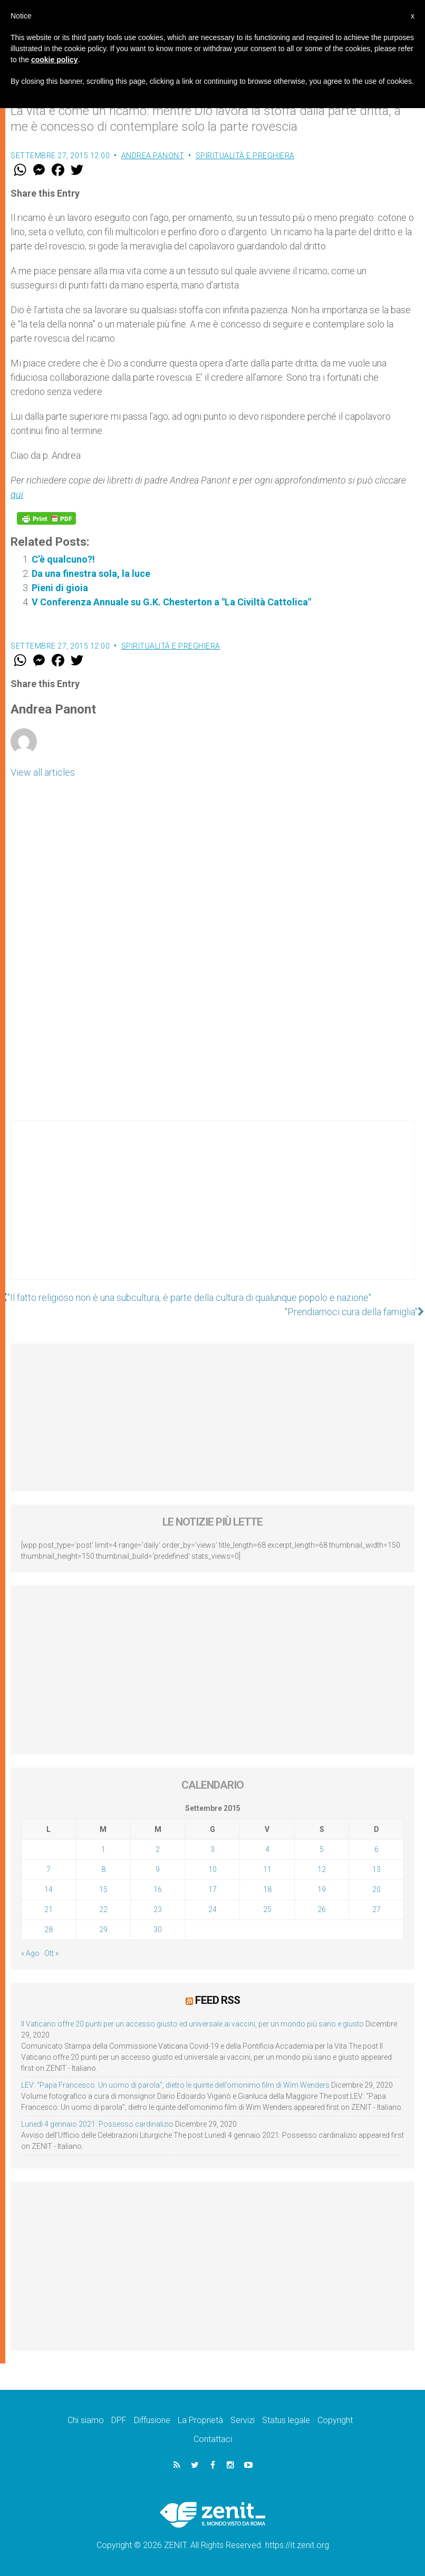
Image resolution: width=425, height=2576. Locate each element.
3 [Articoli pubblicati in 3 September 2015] (212, 1849)
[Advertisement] (212, 1211)
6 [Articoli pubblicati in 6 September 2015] (376, 1849)
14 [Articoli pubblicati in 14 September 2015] (48, 1889)
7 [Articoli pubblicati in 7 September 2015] (48, 1869)
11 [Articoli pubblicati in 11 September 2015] (267, 1869)
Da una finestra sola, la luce (91, 573)
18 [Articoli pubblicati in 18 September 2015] (267, 1889)
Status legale (286, 2420)
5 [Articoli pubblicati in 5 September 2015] (322, 1849)
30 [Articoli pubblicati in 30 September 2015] (157, 1929)
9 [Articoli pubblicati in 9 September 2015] (158, 1869)
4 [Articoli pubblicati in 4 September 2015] (267, 1849)
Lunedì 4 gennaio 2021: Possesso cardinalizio (97, 2124)
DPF (119, 2420)
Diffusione (152, 2420)
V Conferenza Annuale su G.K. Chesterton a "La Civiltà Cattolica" (171, 601)
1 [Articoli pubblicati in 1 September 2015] (103, 1849)
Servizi (242, 2420)
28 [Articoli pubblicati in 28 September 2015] (48, 1929)
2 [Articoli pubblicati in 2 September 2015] (158, 1849)
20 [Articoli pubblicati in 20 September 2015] (376, 1889)
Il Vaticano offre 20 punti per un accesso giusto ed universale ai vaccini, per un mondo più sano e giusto (192, 2024)
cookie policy (54, 59)
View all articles (43, 772)
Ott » (51, 1953)
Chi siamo (85, 2420)
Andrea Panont (153, 155)
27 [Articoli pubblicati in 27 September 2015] (376, 1909)
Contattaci (213, 2439)
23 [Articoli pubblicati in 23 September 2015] (157, 1909)
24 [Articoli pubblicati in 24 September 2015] (212, 1909)
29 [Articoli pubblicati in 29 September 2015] (103, 1929)
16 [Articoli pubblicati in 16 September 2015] (157, 1889)
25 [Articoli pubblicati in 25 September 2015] (267, 1909)
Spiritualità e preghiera (245, 155)
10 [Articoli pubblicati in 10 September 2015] (212, 1869)
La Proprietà (200, 2420)
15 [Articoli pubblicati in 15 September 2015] (103, 1889)
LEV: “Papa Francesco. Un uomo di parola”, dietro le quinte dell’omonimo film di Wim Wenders (175, 2085)
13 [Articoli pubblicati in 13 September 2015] (376, 1869)
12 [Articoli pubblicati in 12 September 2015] (321, 1869)
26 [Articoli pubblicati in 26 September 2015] (321, 1909)
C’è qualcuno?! (63, 559)
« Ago (30, 1953)
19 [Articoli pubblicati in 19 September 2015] (321, 1889)
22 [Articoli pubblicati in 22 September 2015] (103, 1909)
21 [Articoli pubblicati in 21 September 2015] (48, 1909)
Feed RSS (217, 2000)
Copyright (335, 2420)
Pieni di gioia (60, 587)
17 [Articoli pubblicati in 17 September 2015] (212, 1889)
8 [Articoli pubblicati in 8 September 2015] (103, 1869)
